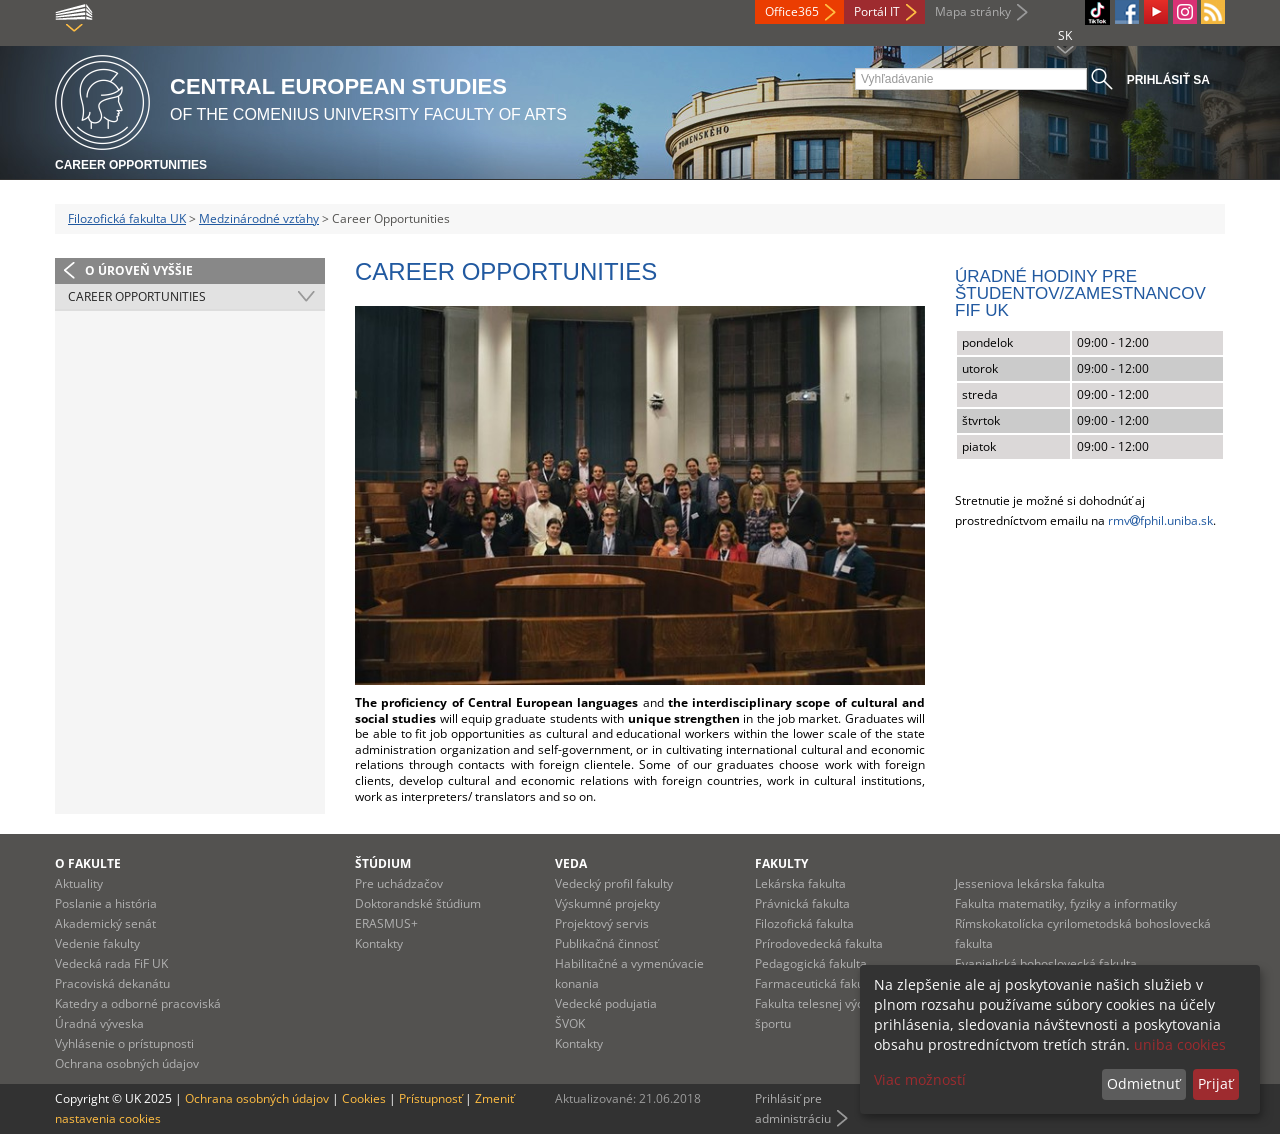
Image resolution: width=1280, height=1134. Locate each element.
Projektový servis (602, 923)
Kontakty (379, 943)
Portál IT (877, 11)
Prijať (1215, 1083)
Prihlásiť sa (1168, 80)
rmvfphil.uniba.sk (1160, 520)
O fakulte (88, 863)
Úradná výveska (99, 1023)
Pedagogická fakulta (811, 963)
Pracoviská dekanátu (112, 983)
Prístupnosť (430, 1098)
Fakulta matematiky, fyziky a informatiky (1066, 903)
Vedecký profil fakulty (614, 883)
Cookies (364, 1098)
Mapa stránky (973, 11)
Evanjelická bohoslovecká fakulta (1046, 963)
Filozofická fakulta (804, 923)
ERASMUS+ (386, 923)
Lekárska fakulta (800, 883)
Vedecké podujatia (606, 1003)
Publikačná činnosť (606, 943)
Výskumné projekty (607, 903)
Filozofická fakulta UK (127, 218)
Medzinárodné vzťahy (259, 218)
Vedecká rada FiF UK (111, 963)
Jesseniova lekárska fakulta (1030, 883)
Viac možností (920, 1079)
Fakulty (781, 863)
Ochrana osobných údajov (127, 1063)
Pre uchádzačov (399, 883)
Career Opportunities (131, 165)
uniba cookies (1180, 1044)
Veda (571, 863)
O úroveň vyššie (139, 270)
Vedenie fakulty (97, 943)
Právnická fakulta (802, 903)
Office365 (792, 11)
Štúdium (383, 863)
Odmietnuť (1143, 1083)
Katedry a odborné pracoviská (138, 1003)
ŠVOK (570, 1023)
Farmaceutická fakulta (816, 983)
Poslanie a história (106, 903)
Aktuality (79, 883)
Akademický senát (105, 923)
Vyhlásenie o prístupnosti (124, 1043)
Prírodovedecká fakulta (819, 943)
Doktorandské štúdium (418, 903)
